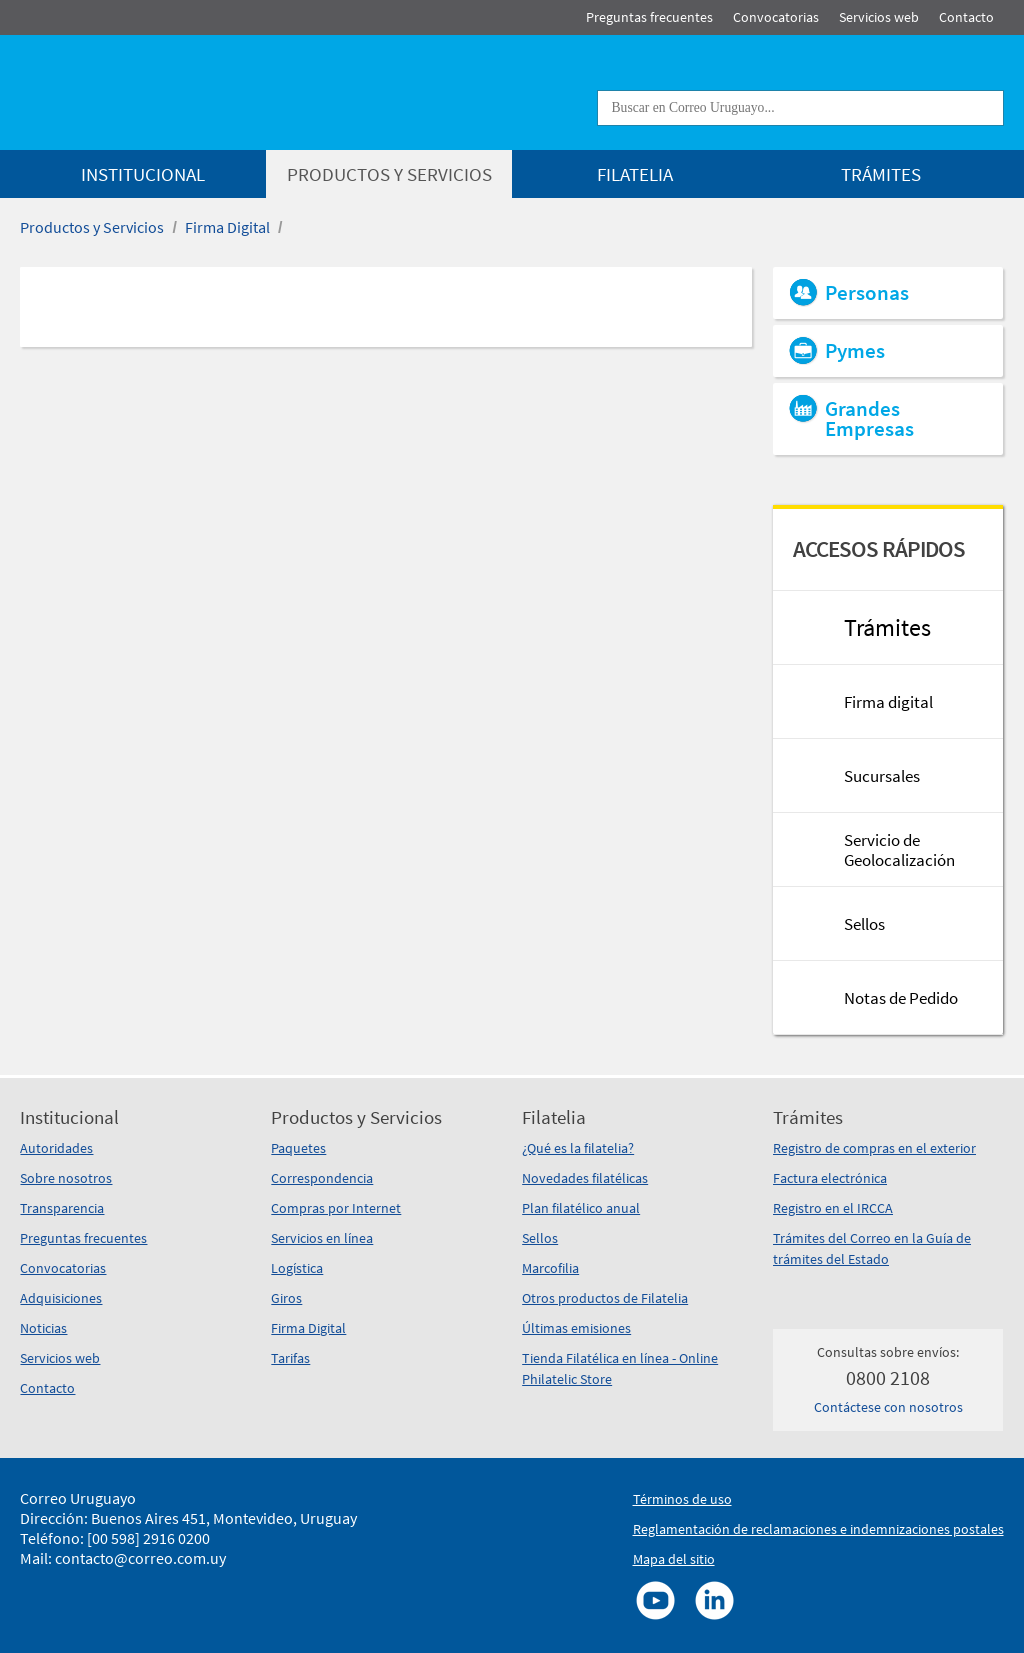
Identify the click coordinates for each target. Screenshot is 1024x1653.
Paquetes (298, 1148)
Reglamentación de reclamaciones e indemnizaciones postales (818, 1529)
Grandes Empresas (869, 419)
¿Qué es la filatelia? (578, 1148)
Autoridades (56, 1148)
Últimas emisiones (576, 1328)
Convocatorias (63, 1268)
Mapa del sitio (674, 1559)
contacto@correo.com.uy (140, 1558)
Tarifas (290, 1358)
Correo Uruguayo (78, 1498)
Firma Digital (227, 227)
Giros (286, 1298)
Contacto (47, 1388)
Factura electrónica (830, 1178)
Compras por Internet (336, 1208)
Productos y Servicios (92, 227)
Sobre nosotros (66, 1178)
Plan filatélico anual (581, 1208)
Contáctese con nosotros (888, 1407)
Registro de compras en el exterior (874, 1148)
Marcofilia (550, 1268)
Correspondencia (322, 1178)
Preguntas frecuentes (83, 1238)
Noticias (43, 1328)
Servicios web (60, 1358)
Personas (867, 293)
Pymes (855, 351)
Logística (297, 1268)
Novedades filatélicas (585, 1178)
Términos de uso (682, 1499)
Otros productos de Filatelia (605, 1298)
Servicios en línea (322, 1238)
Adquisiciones (61, 1298)
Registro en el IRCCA (833, 1208)
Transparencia (62, 1208)
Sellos (540, 1238)
